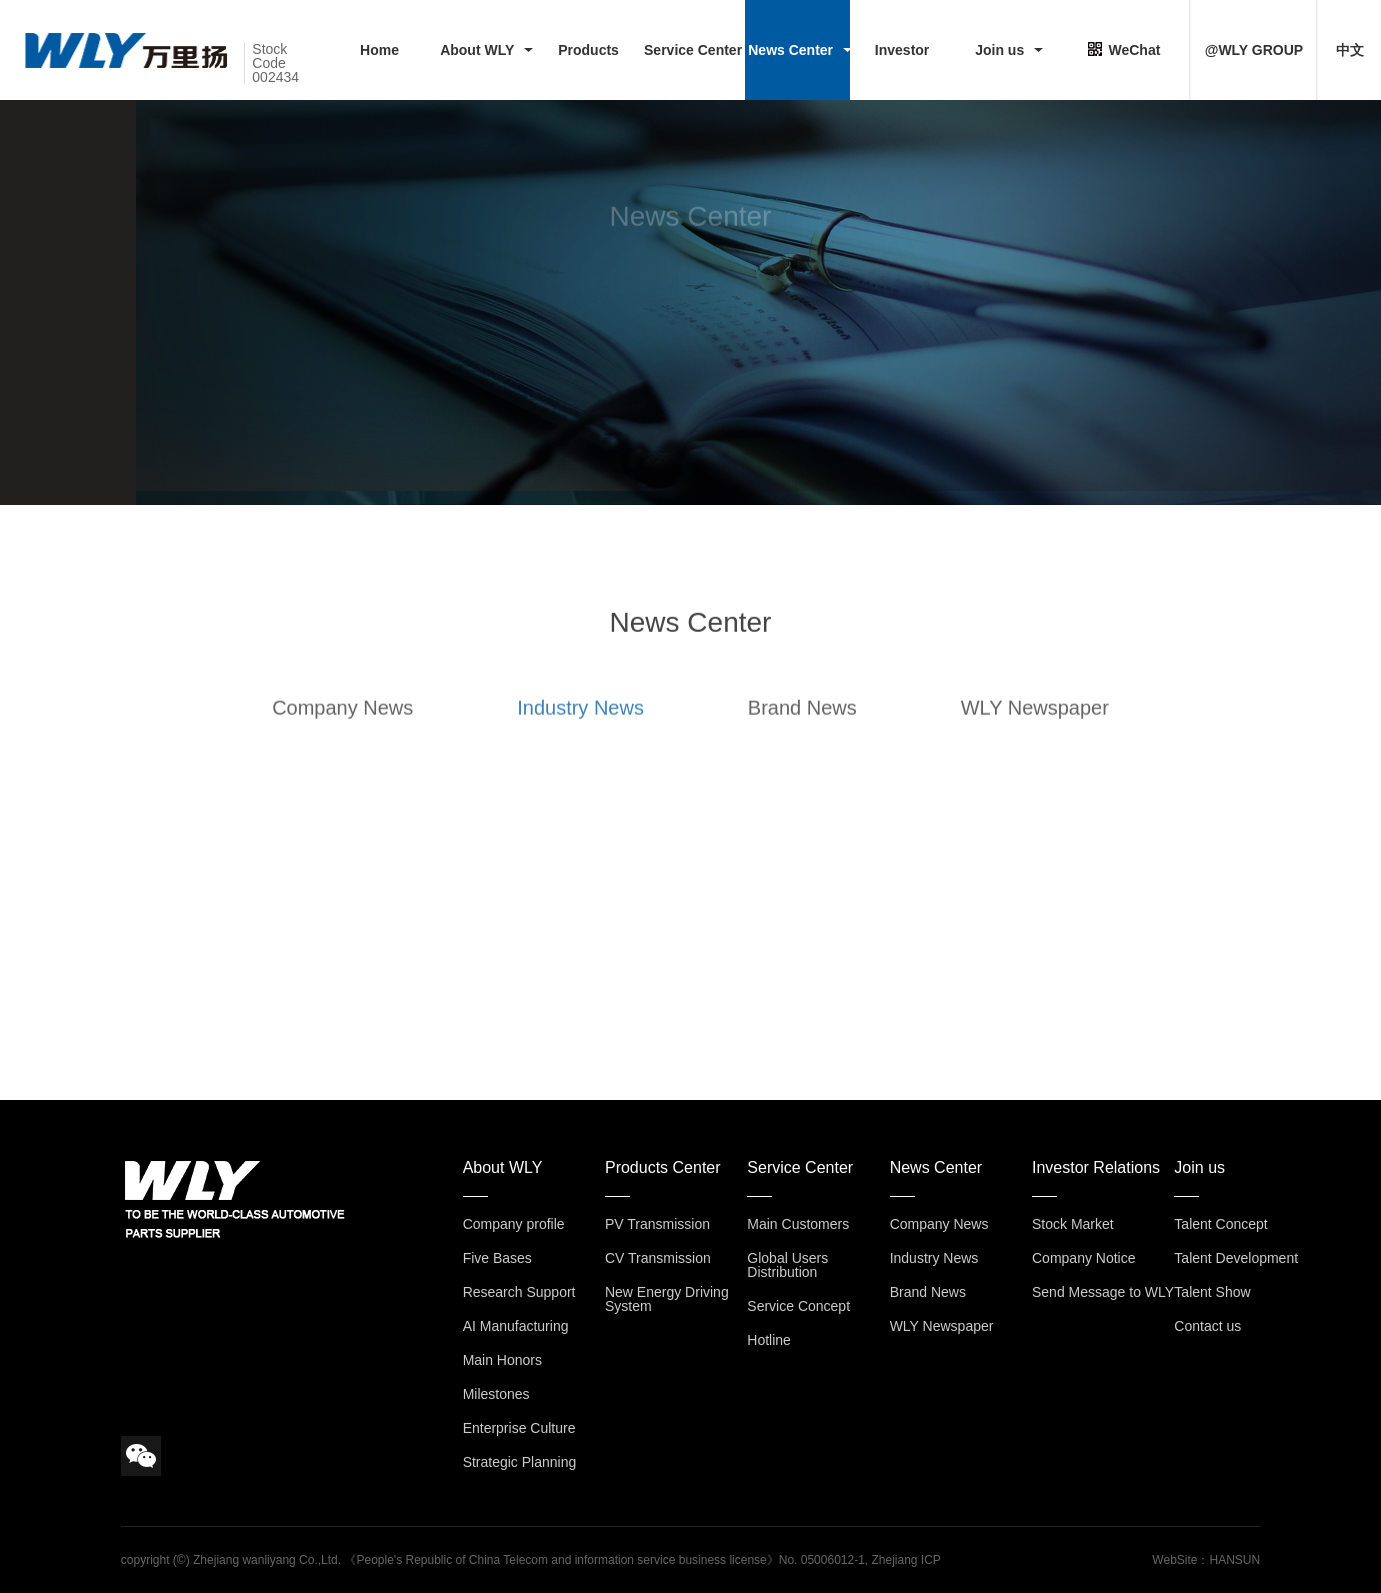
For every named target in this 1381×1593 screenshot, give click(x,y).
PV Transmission (657, 1224)
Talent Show (1212, 1292)
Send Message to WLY (1103, 1292)
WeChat (1123, 49)
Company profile (514, 1224)
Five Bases (497, 1258)
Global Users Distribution (787, 1265)
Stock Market (1073, 1224)
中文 (1350, 50)
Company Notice (1084, 1258)
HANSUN (1234, 1560)
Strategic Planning (520, 1462)
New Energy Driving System (667, 1299)
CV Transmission (658, 1258)
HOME (104, 314)
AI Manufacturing (516, 1326)
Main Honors (502, 1360)
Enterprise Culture (519, 1428)
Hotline (769, 1340)
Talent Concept (1220, 1224)
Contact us (1207, 1326)
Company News (342, 719)
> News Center (166, 314)
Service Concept (798, 1306)
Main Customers (798, 1224)
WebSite (1174, 1560)
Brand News (802, 719)
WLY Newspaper (1035, 719)
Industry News (580, 719)
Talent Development (1236, 1258)
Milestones (496, 1394)
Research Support (519, 1292)
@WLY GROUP (1254, 50)
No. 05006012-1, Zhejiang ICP (860, 1560)
